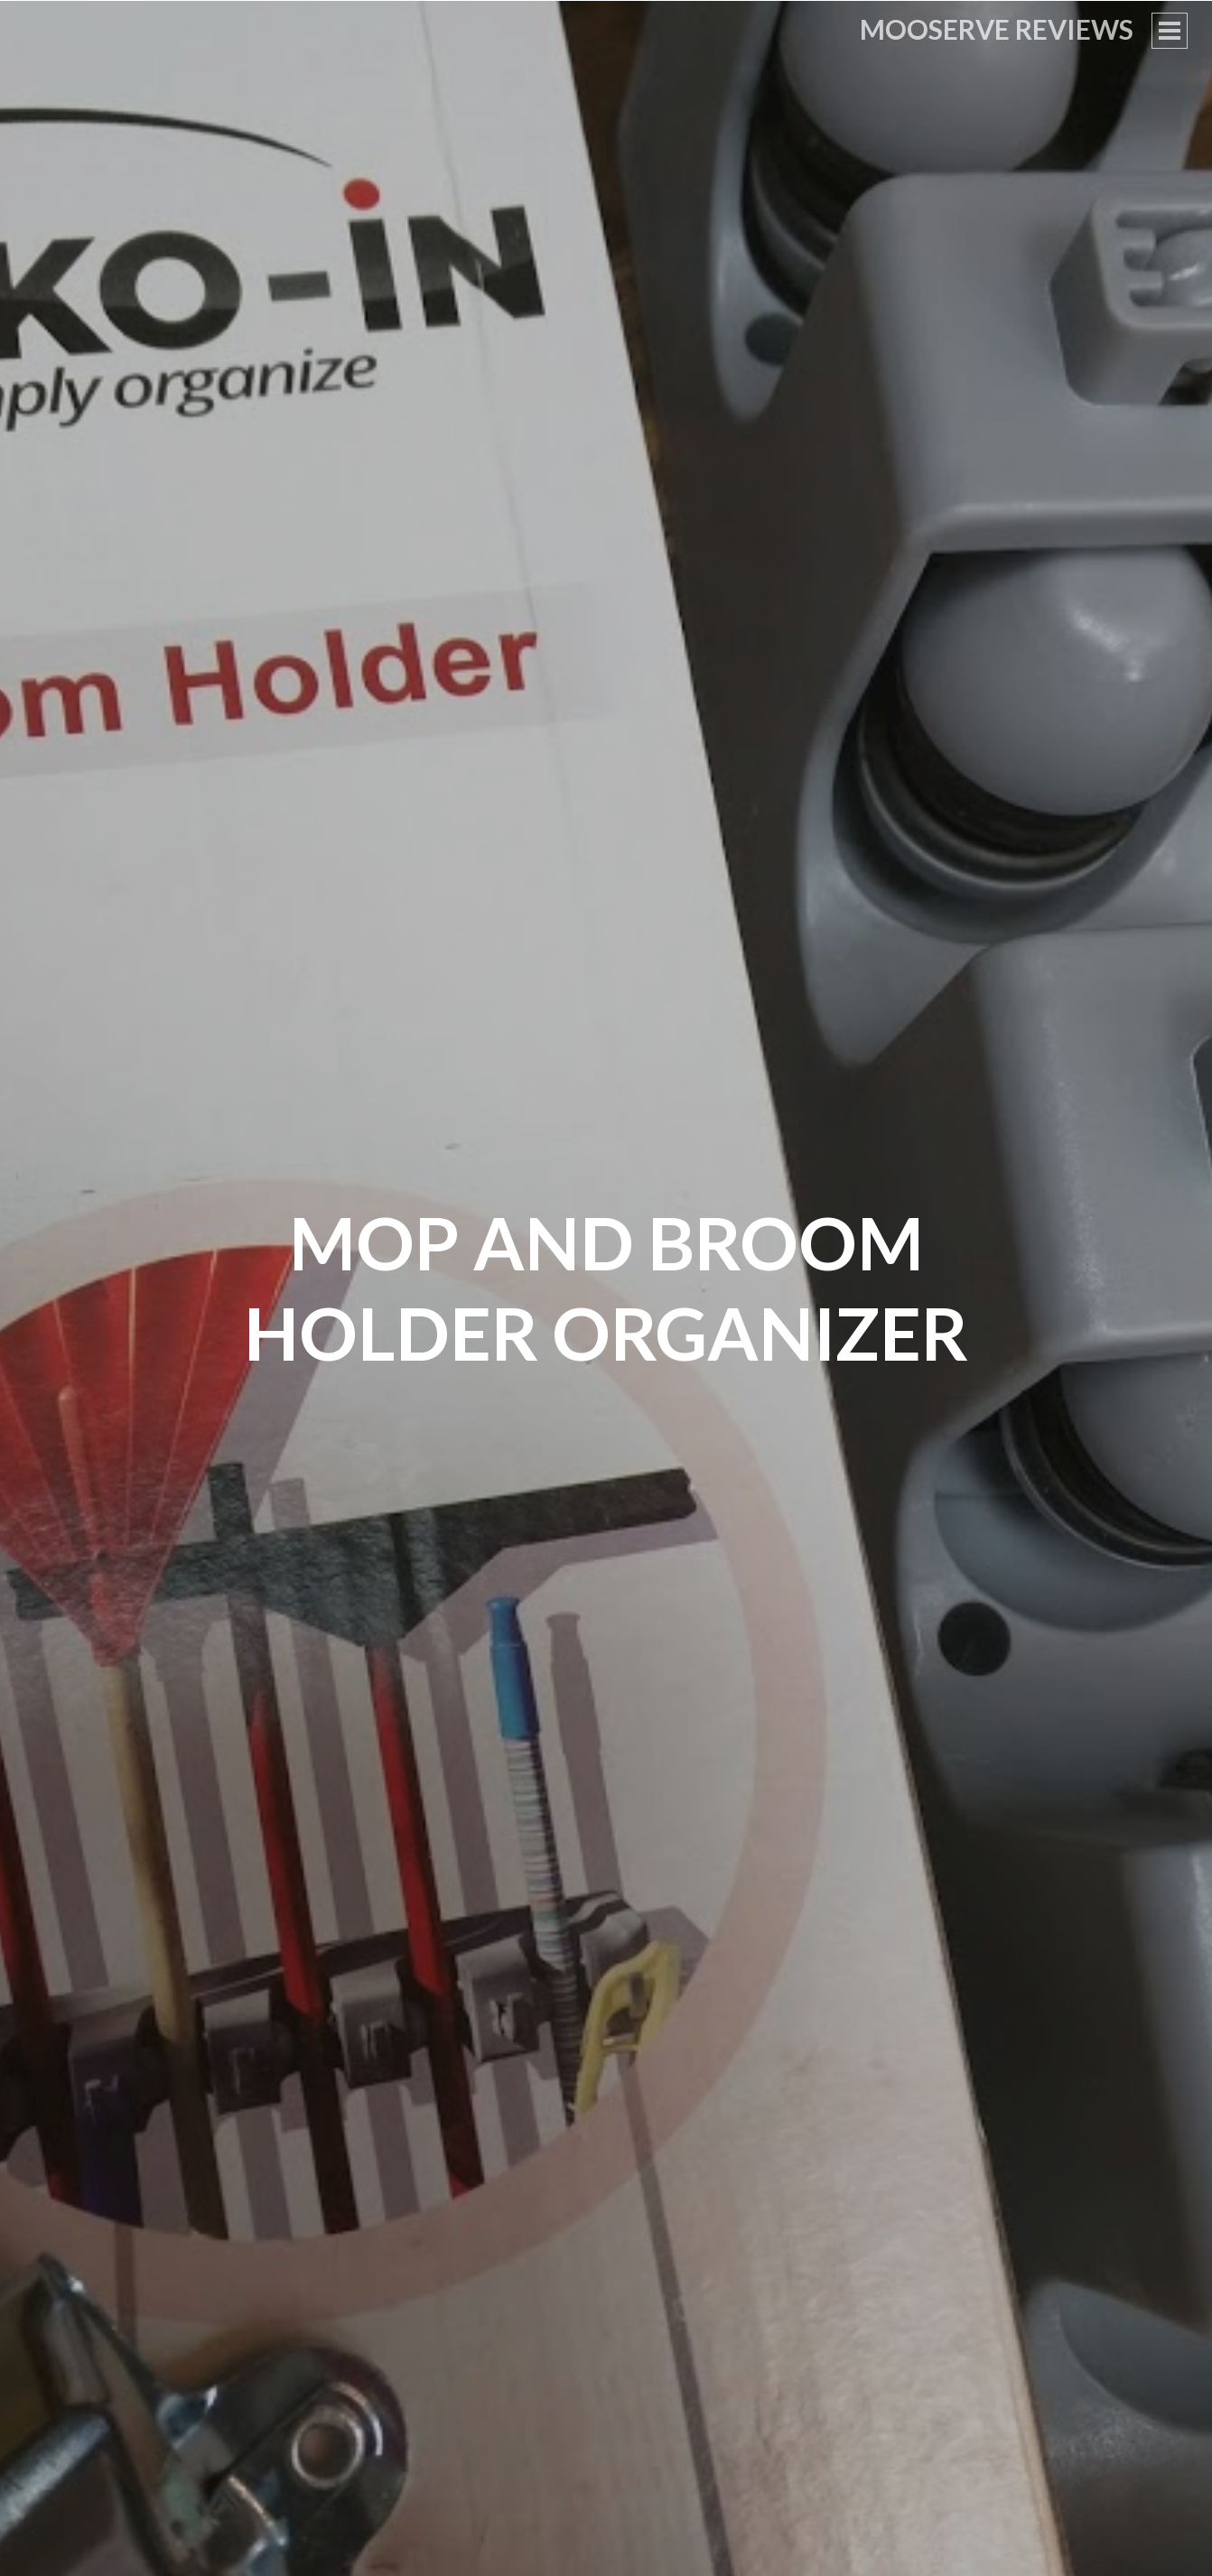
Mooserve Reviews (996, 29)
